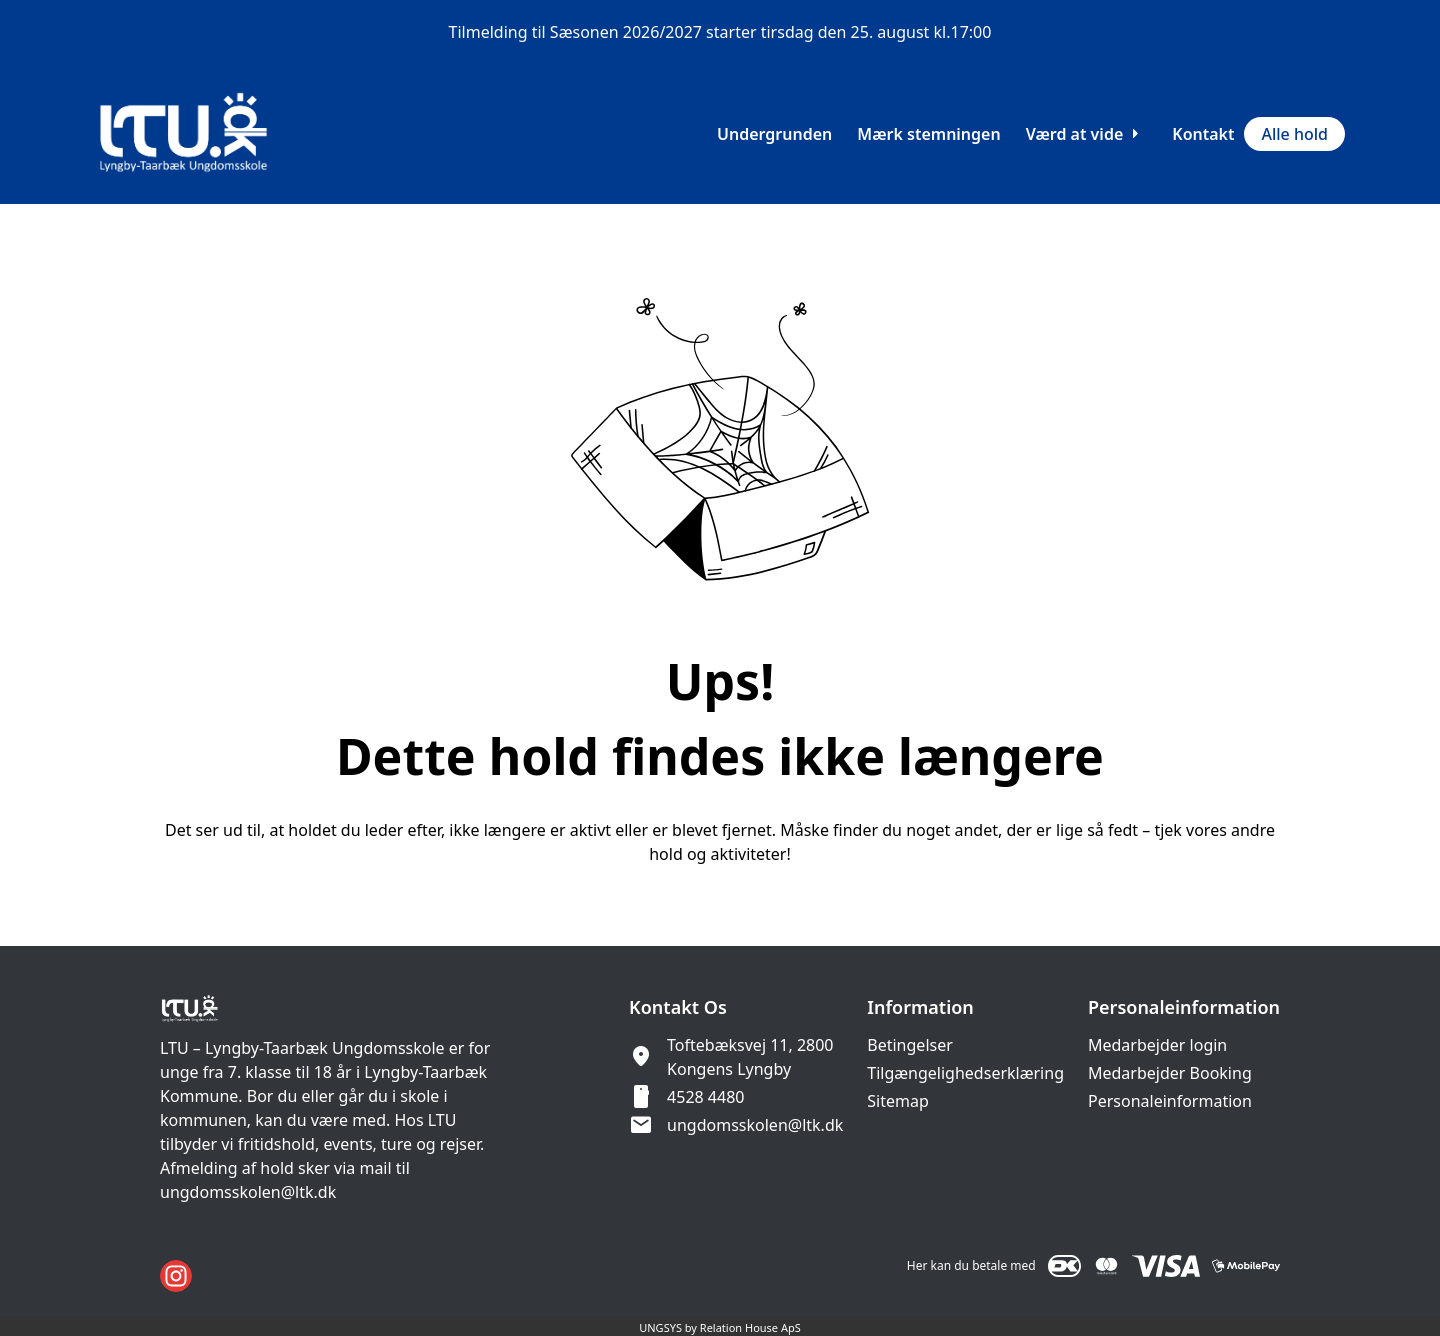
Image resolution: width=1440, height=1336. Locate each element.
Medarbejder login (1157, 1045)
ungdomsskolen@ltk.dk (755, 1125)
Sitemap (898, 1101)
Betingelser (910, 1045)
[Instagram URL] (176, 1276)
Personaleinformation (1170, 1101)
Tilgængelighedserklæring (965, 1073)
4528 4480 (705, 1097)
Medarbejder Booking (1170, 1073)
